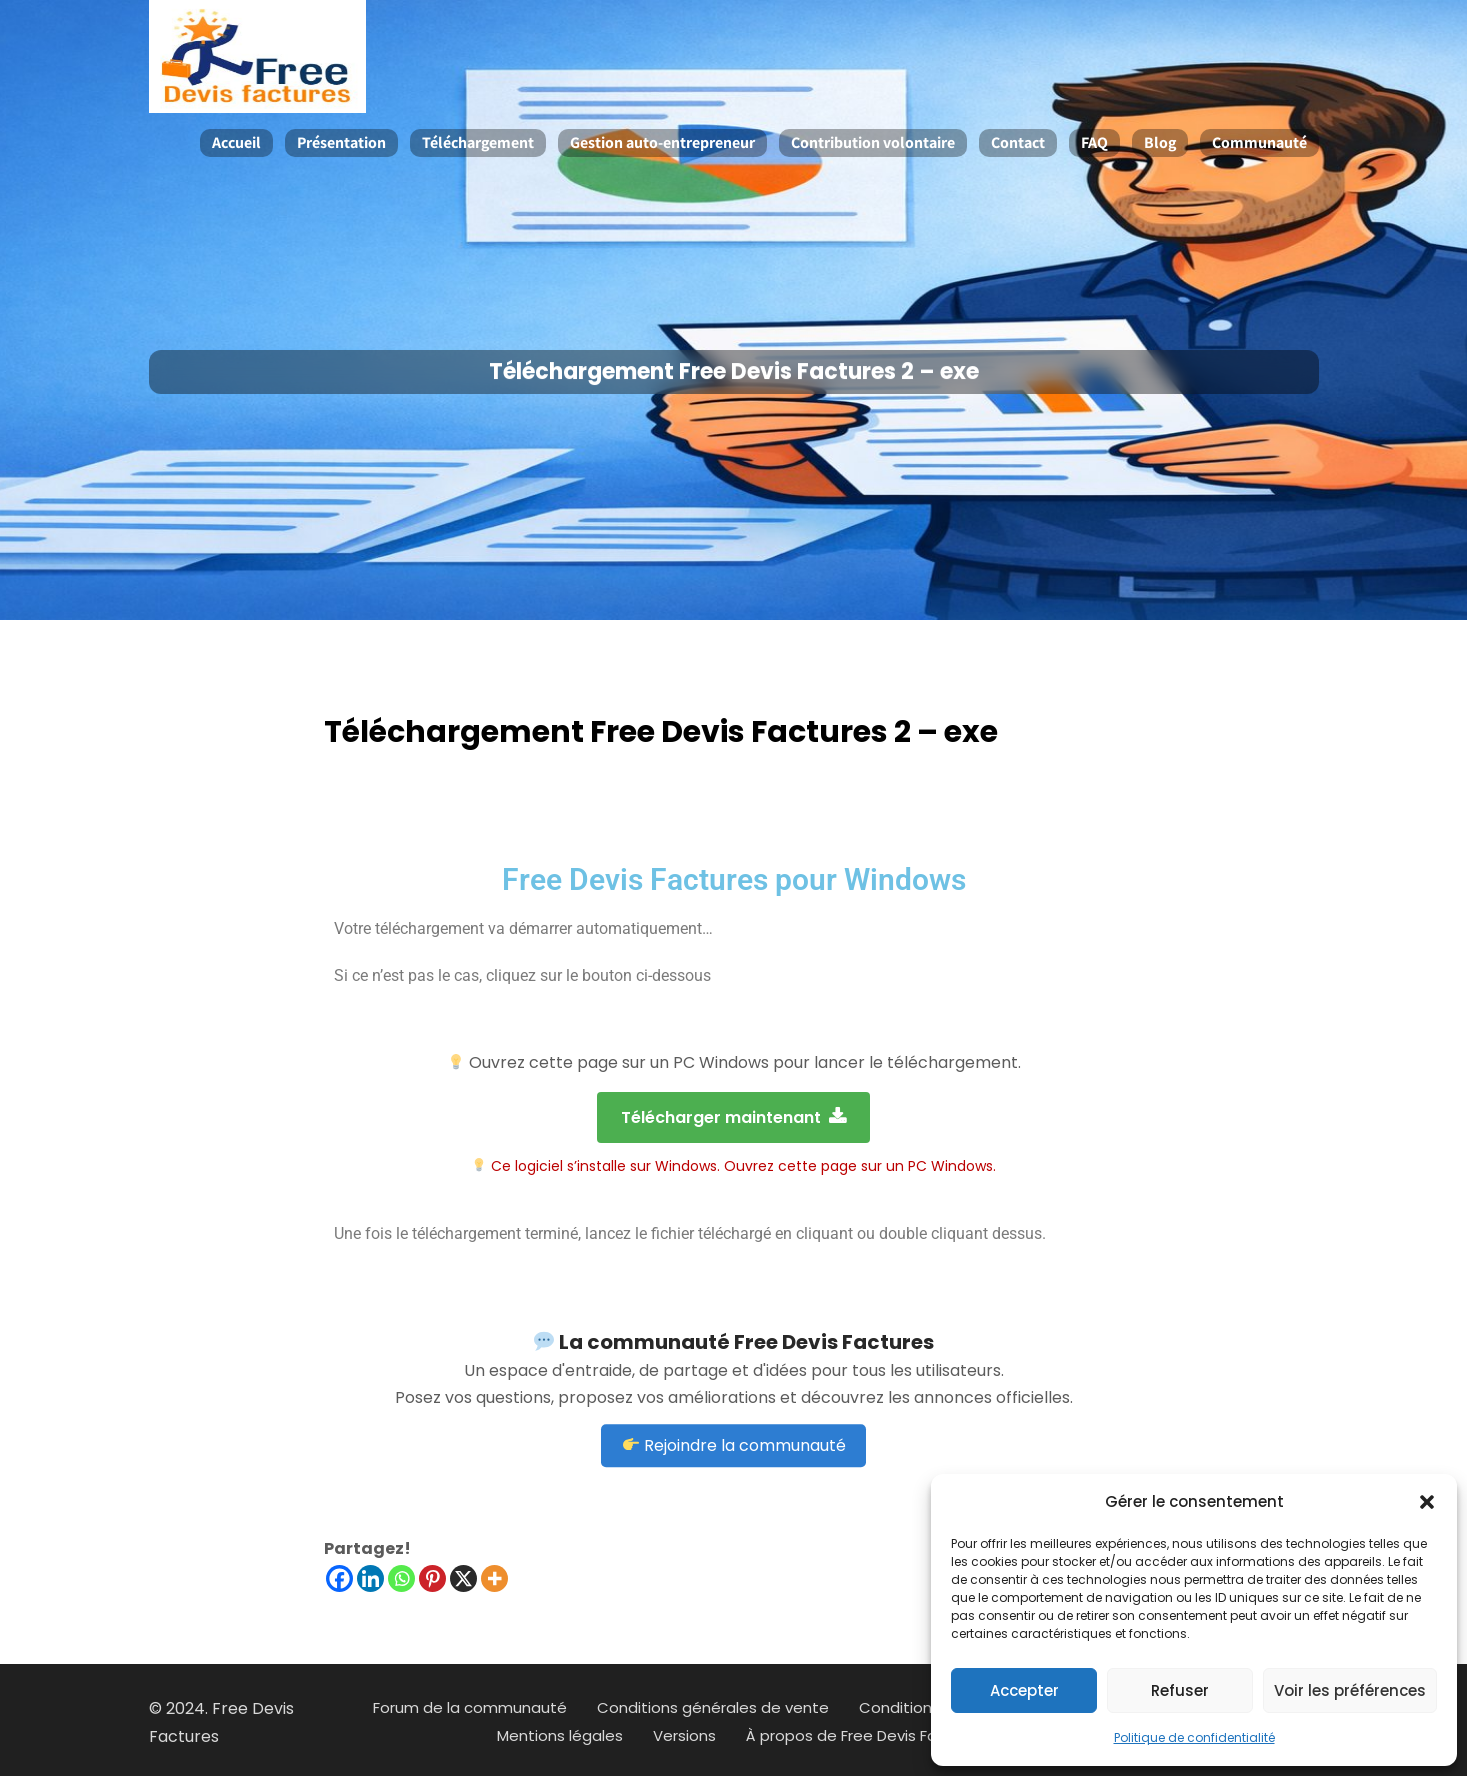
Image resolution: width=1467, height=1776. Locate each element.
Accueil (236, 142)
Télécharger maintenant (733, 1117)
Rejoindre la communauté (734, 1390)
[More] (494, 1578)
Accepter (1024, 1690)
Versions (684, 1735)
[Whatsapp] (401, 1578)
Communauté (1259, 142)
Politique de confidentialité (1194, 1737)
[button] (1427, 1502)
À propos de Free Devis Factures (865, 1735)
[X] (463, 1578)
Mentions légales (560, 1735)
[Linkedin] (370, 1578)
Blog (1160, 142)
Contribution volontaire (873, 142)
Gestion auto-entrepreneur (662, 142)
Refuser (1180, 1690)
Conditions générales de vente (713, 1707)
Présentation (341, 142)
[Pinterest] (432, 1578)
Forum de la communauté (470, 1707)
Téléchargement (478, 142)
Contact (1018, 142)
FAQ (1094, 142)
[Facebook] (339, 1578)
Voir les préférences (1350, 1690)
